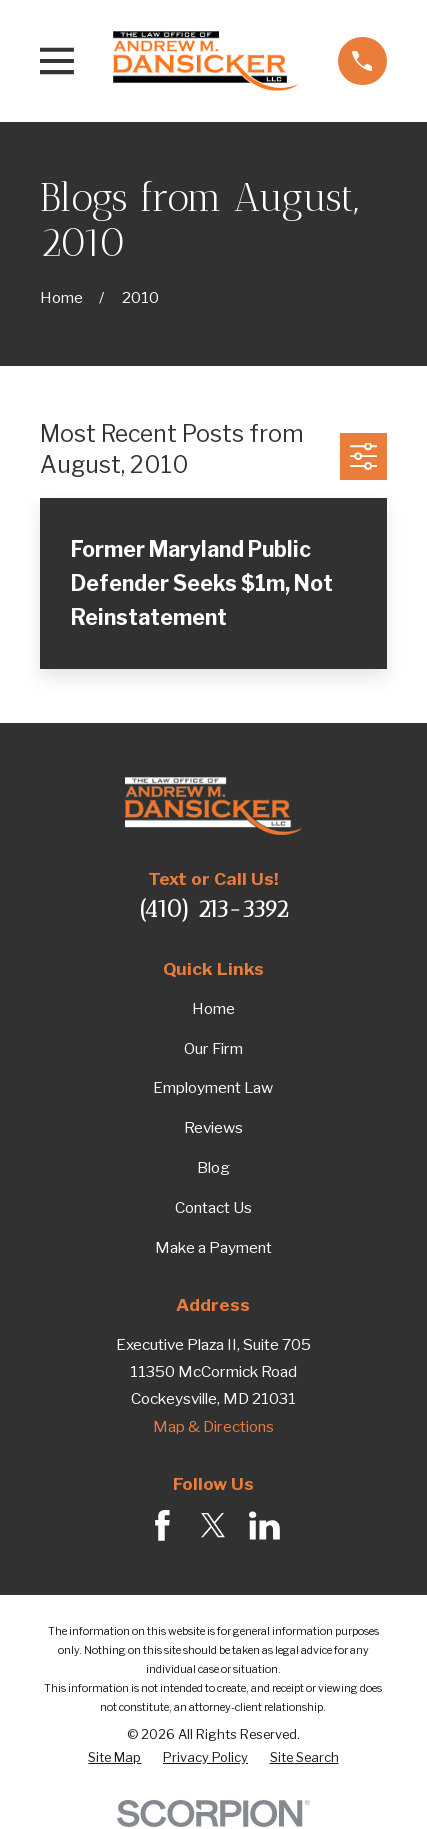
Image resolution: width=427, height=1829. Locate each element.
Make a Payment (213, 1247)
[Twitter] (213, 1525)
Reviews (213, 1127)
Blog (213, 1167)
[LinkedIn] (264, 1525)
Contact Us (213, 1207)
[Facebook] (162, 1525)
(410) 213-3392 (213, 909)
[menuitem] (114, 1758)
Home (213, 1008)
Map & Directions (213, 1426)
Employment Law (213, 1087)
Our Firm (213, 1048)
